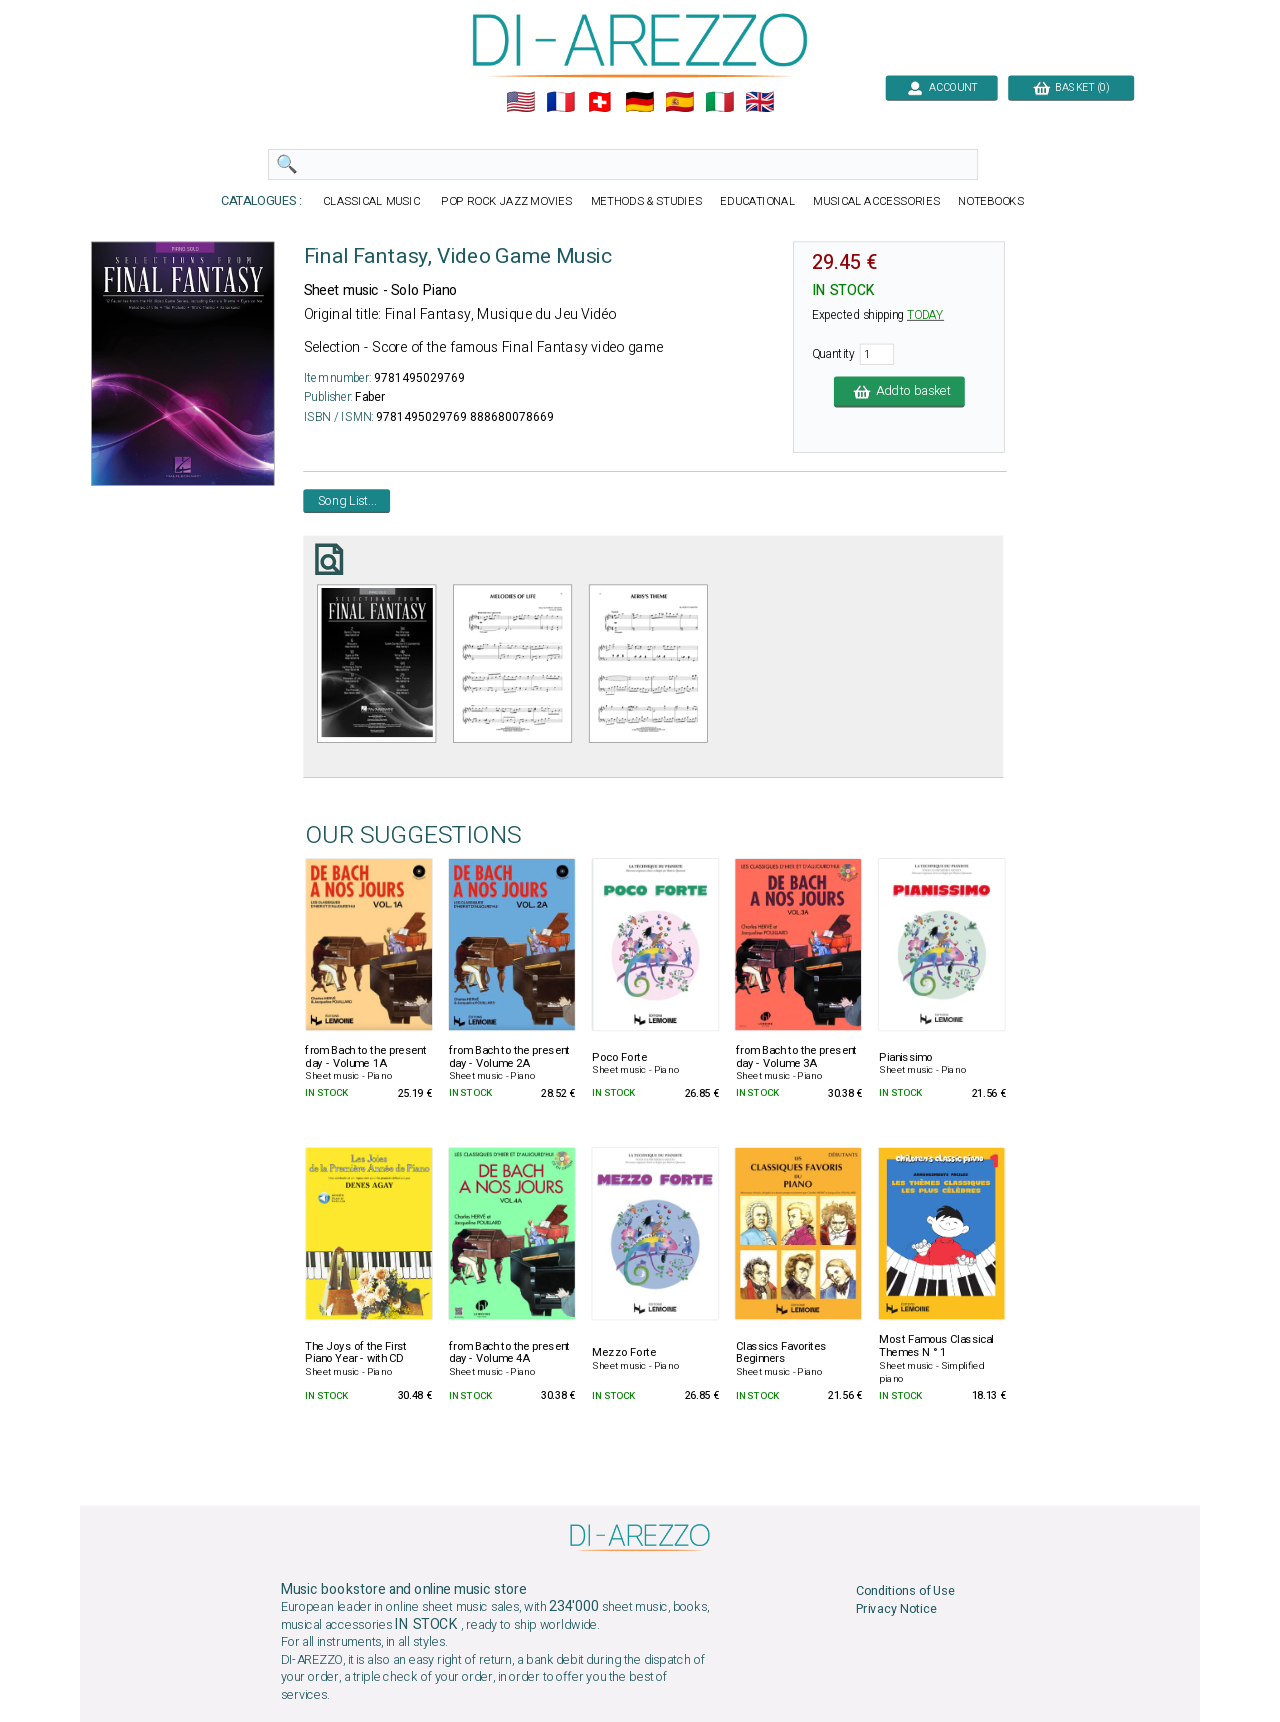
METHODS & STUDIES (646, 201)
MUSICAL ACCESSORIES (876, 201)
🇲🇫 (560, 102)
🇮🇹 (719, 102)
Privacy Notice (896, 1608)
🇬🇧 (759, 102)
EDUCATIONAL (757, 201)
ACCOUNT (941, 87)
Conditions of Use (905, 1590)
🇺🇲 (520, 102)
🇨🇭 (599, 102)
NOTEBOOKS (991, 201)
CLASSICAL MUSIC (372, 201)
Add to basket (899, 391)
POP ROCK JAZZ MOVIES (507, 201)
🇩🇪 (639, 102)
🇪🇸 (679, 102)
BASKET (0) (1071, 87)
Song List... (347, 500)
